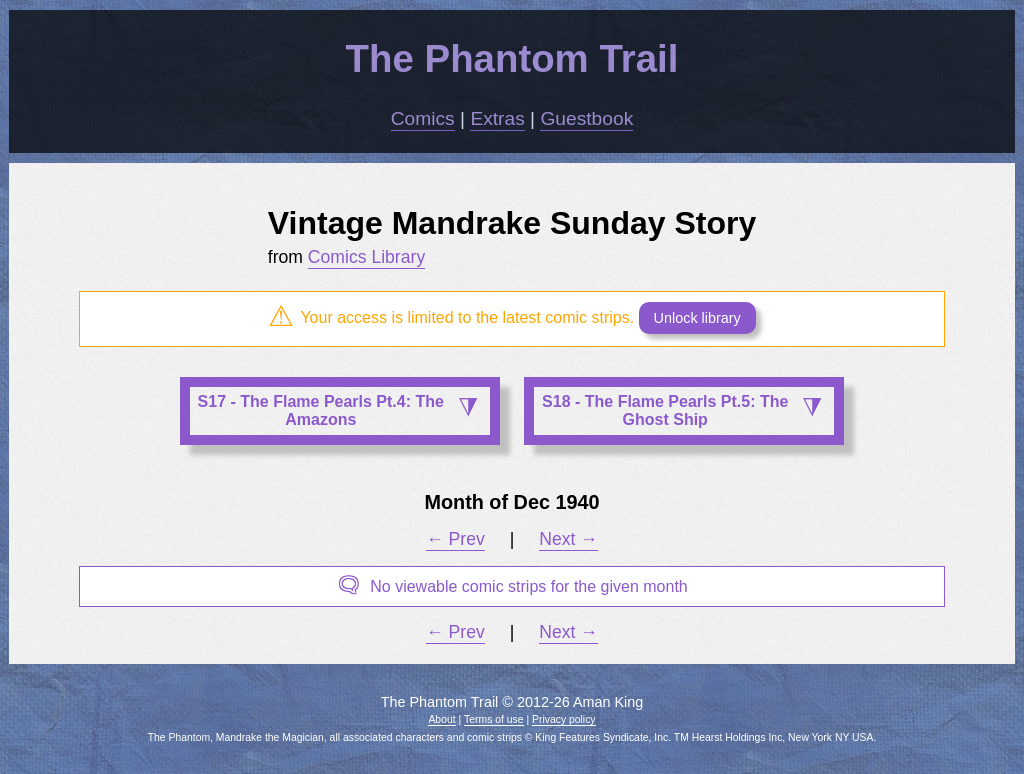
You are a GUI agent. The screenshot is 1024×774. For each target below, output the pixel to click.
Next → (568, 539)
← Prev (455, 539)
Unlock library (697, 318)
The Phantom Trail (512, 58)
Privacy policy (564, 719)
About (441, 719)
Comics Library (366, 257)
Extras (497, 118)
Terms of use (493, 719)
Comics (423, 118)
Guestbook (586, 118)
